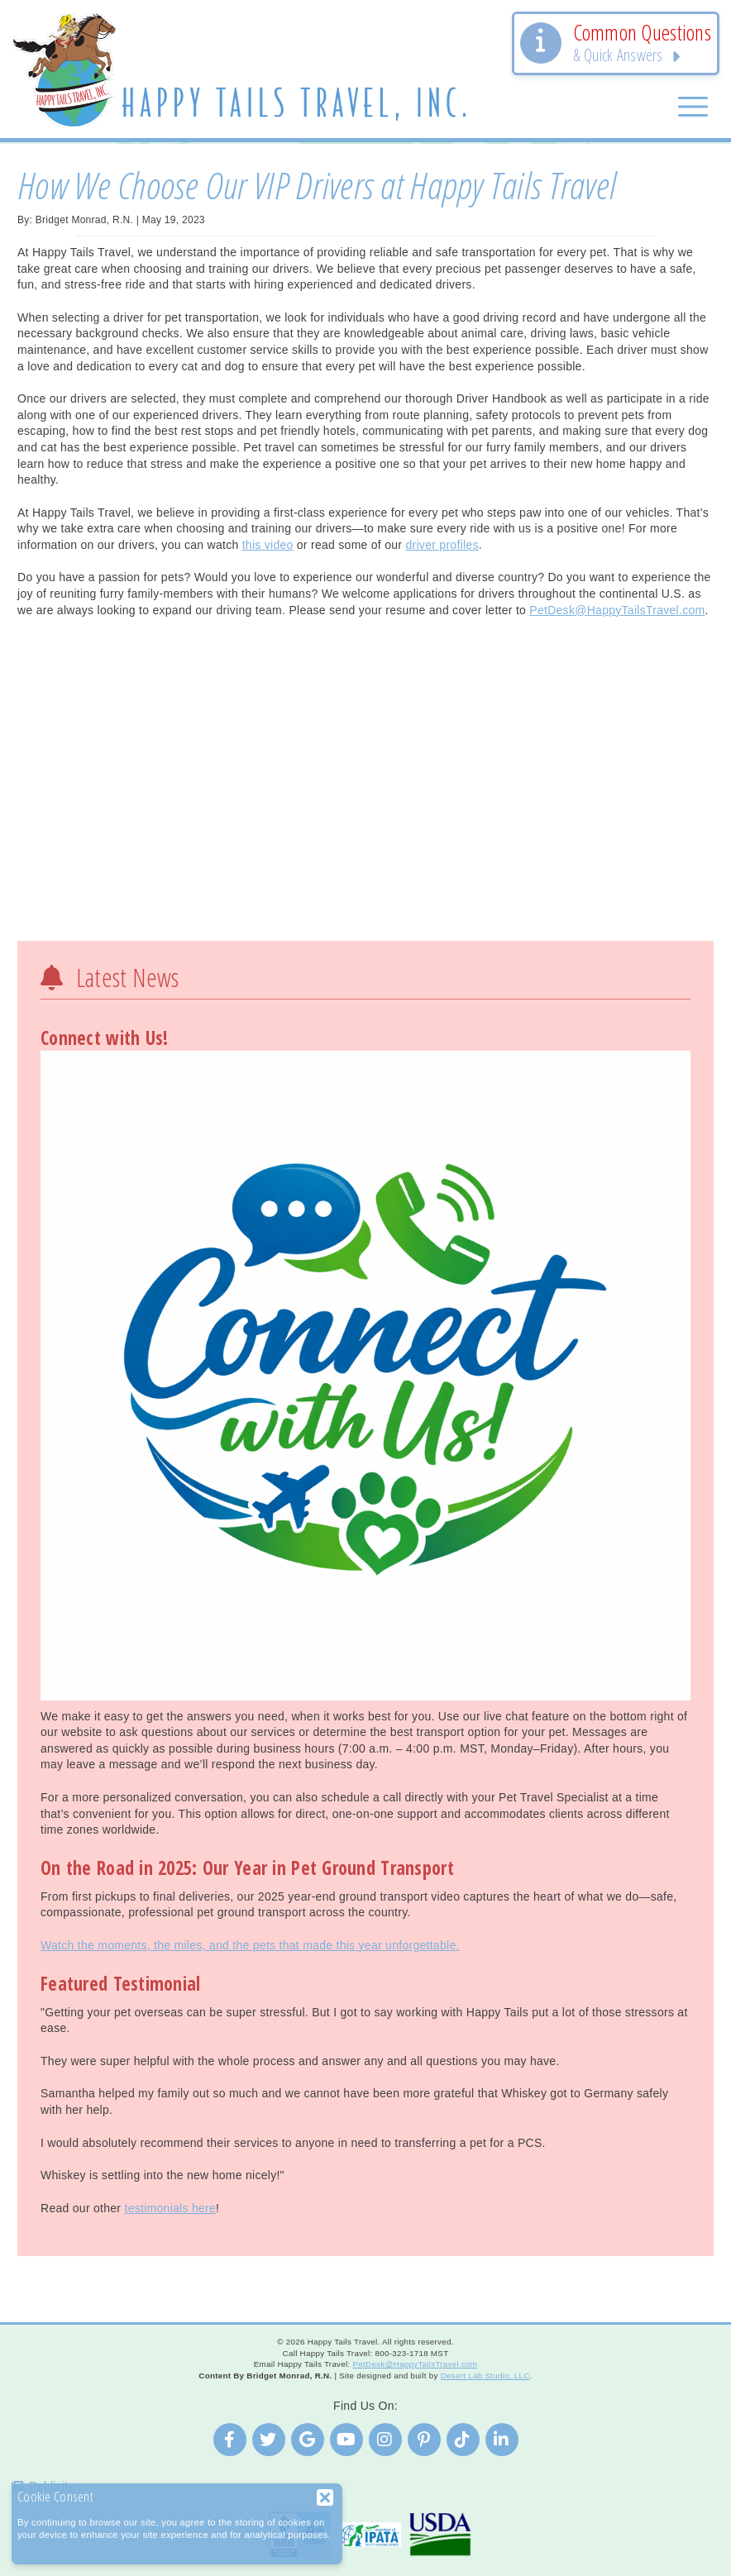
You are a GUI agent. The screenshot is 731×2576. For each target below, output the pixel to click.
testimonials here (170, 2208)
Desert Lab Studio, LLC (485, 2375)
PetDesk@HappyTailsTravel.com (617, 610)
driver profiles (441, 544)
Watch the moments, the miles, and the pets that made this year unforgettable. (250, 1945)
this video (268, 544)
